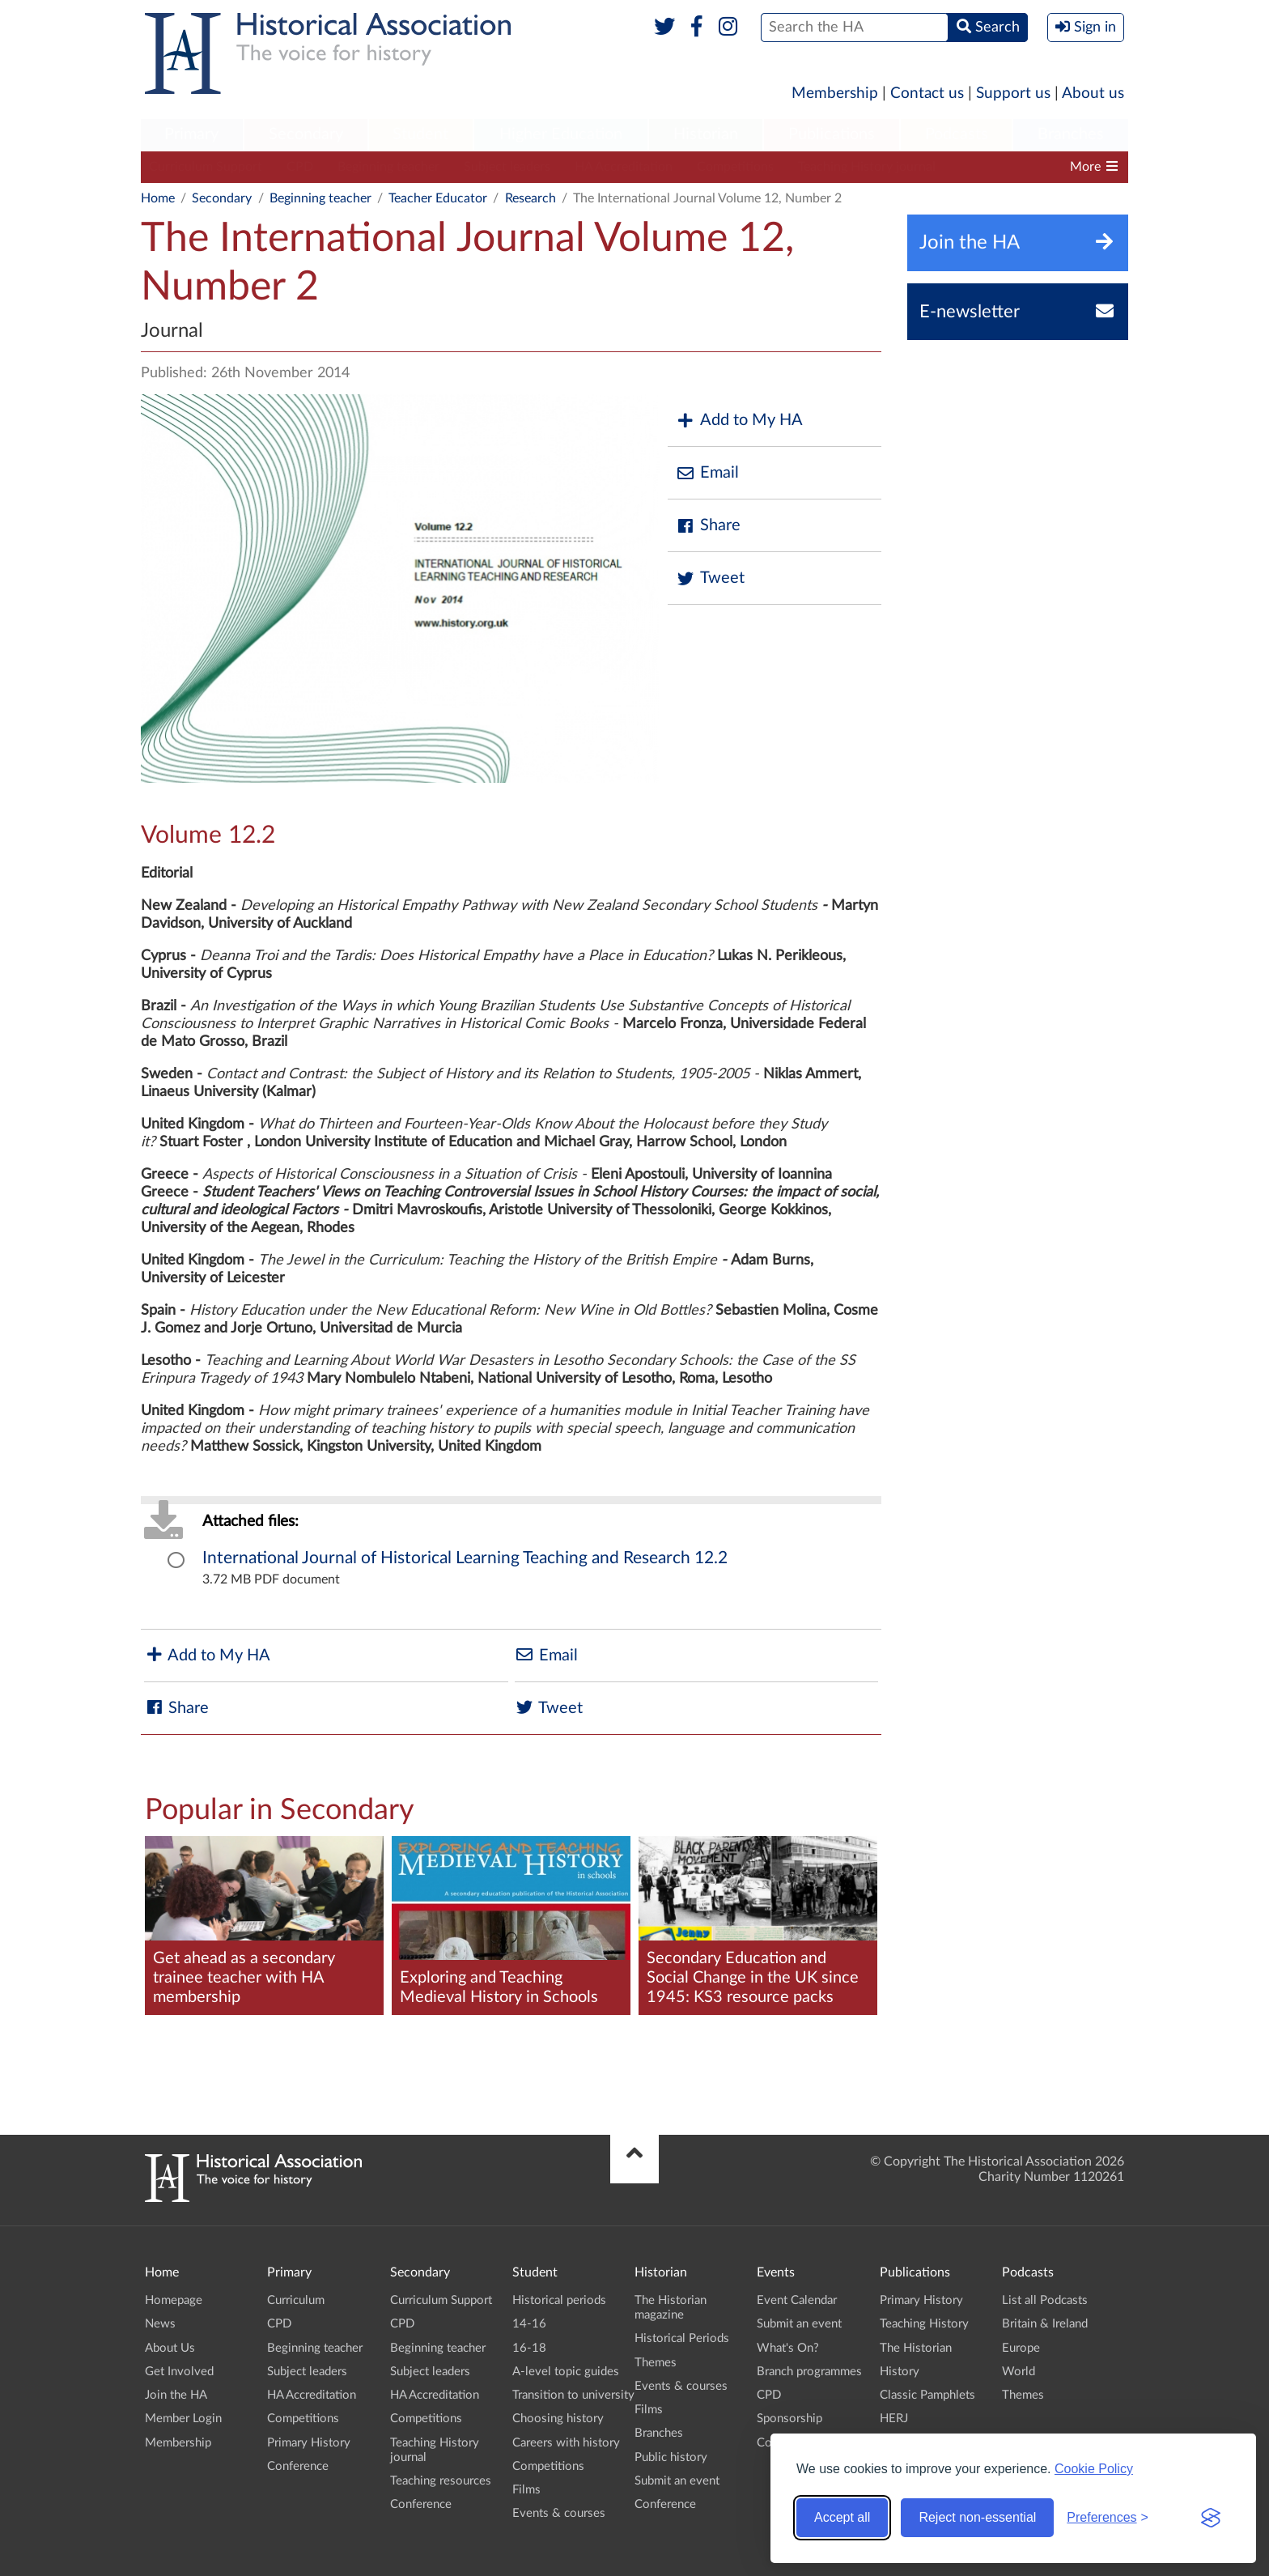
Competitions (735, 166)
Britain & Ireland (1045, 2324)
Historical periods (559, 2300)
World (1018, 2372)
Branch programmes (809, 2372)
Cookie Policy (1094, 2469)
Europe (1021, 2348)
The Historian (916, 2348)
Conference (298, 2466)
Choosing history (558, 2418)
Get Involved (179, 2372)
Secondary (306, 134)
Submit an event (676, 2481)
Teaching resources (440, 2481)
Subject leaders (507, 166)
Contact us (927, 93)
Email (707, 473)
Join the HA (176, 2395)
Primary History (308, 2443)
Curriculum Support (205, 166)
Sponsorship (789, 2418)
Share (708, 525)
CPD (299, 166)
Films (526, 2490)
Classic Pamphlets (927, 2395)
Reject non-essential (977, 2517)
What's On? (788, 2348)
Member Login (183, 2418)
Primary (191, 134)
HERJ (894, 2418)
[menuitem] (192, 135)
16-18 (529, 2348)
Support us (1013, 93)
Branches (1071, 134)
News (160, 2324)
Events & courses (558, 2513)
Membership (835, 93)
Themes (655, 2363)
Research (530, 198)
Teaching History (924, 2324)
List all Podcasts (1045, 2300)
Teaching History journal (867, 166)
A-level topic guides (565, 2372)
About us (1093, 93)
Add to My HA (739, 420)
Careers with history (566, 2443)
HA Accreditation (624, 166)
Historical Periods (681, 2338)
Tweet (710, 578)
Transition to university (573, 2395)
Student (420, 134)
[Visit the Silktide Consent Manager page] (1210, 2517)
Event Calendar (797, 2300)
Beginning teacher (388, 166)
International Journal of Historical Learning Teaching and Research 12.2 (465, 1557)
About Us (170, 2348)
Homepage (173, 2300)
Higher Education (560, 134)
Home (158, 198)
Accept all (842, 2517)
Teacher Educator (437, 198)
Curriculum (296, 2300)
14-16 (529, 2324)
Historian (705, 134)
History (899, 2372)
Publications (831, 134)
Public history (670, 2457)
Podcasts (956, 134)
